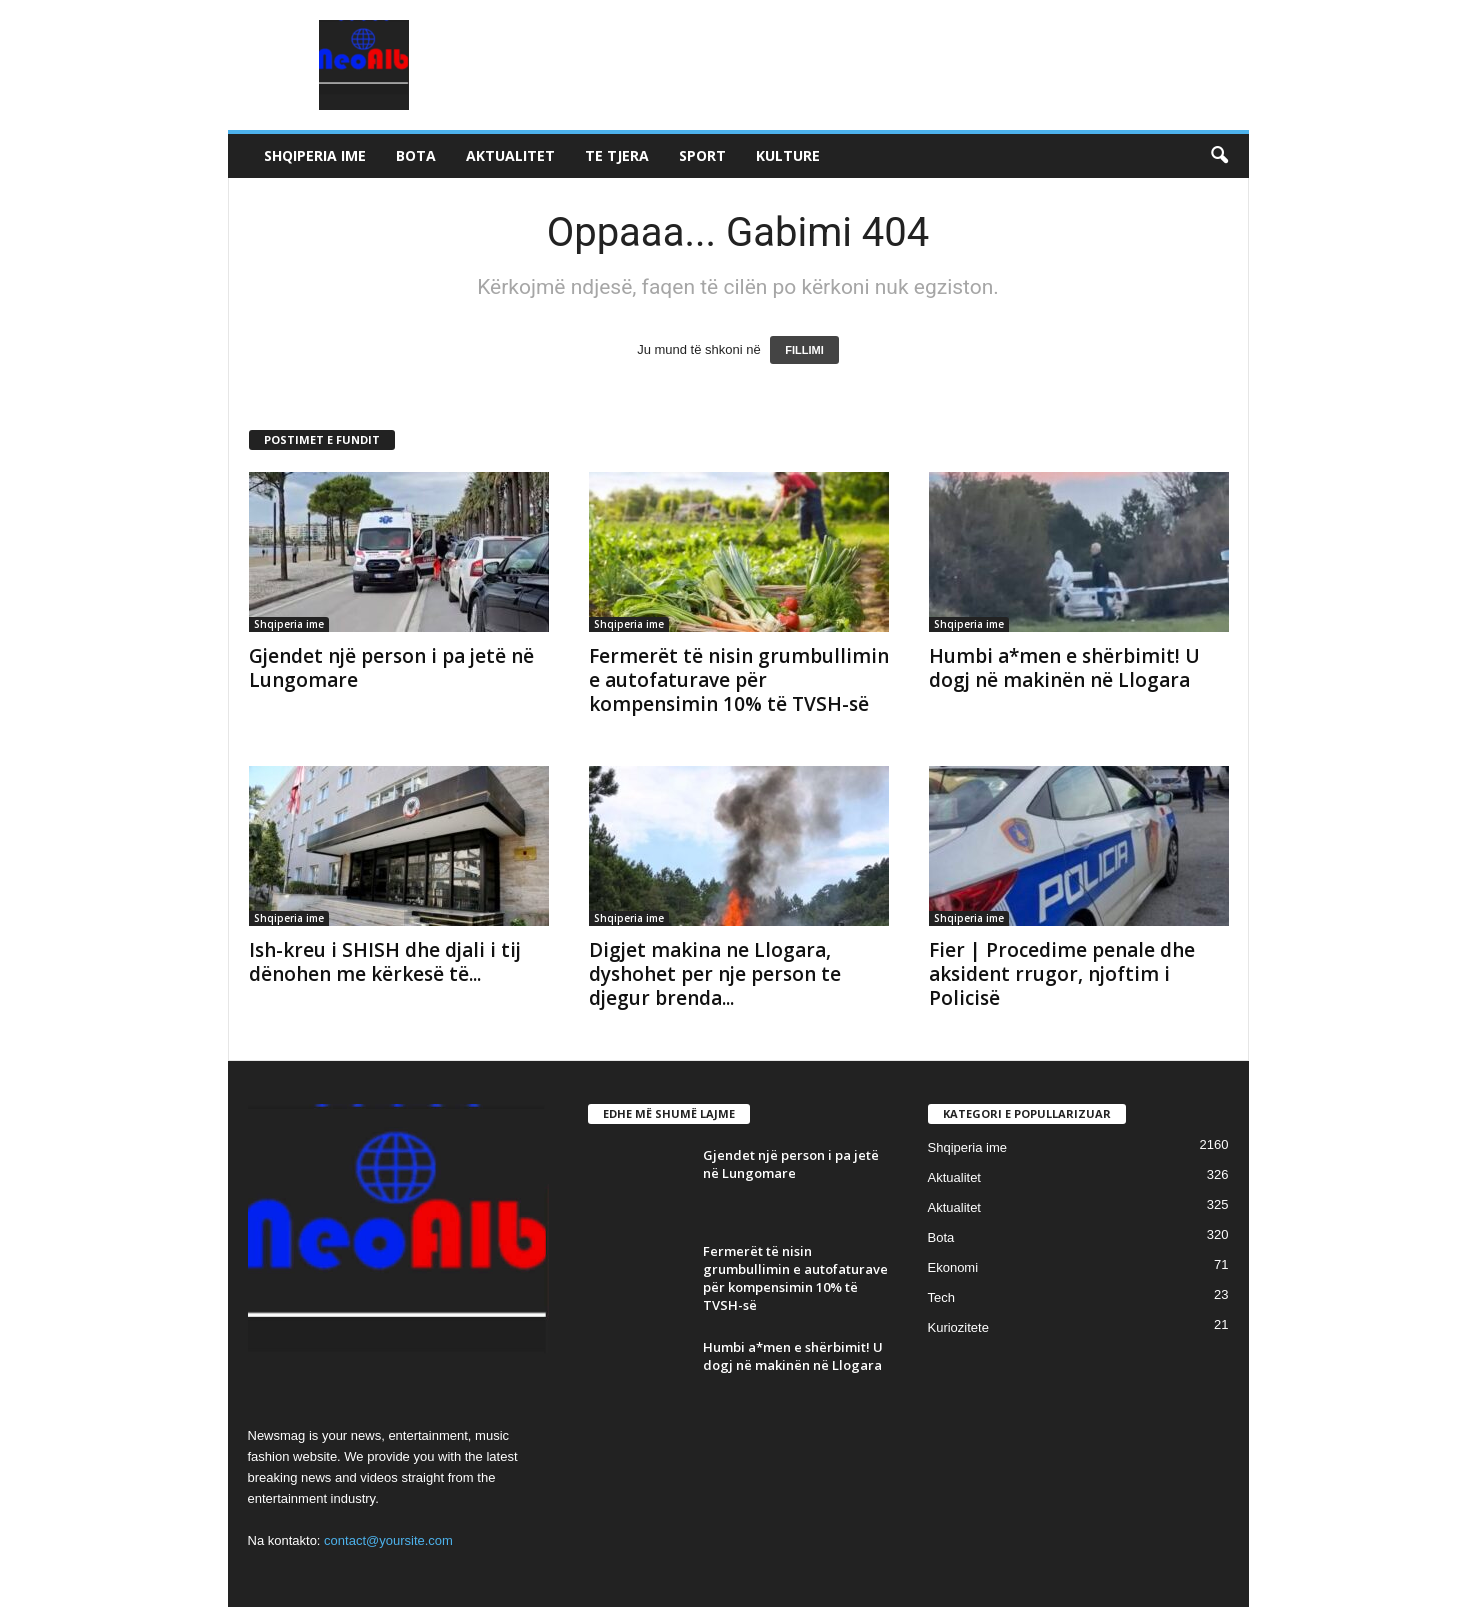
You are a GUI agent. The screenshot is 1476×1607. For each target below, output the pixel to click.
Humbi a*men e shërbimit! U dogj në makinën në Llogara (1064, 668)
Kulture (788, 155)
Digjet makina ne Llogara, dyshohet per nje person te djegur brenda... (715, 974)
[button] (1219, 156)
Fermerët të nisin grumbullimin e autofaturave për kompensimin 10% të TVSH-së (739, 680)
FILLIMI (804, 350)
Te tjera (617, 155)
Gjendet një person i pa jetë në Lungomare (391, 668)
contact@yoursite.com (388, 1540)
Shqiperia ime (315, 155)
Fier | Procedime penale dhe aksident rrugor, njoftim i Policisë (1062, 974)
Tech (941, 1297)
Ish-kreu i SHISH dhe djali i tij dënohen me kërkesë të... (385, 962)
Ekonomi (953, 1267)
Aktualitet (510, 155)
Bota (416, 155)
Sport (702, 155)
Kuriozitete (958, 1327)
